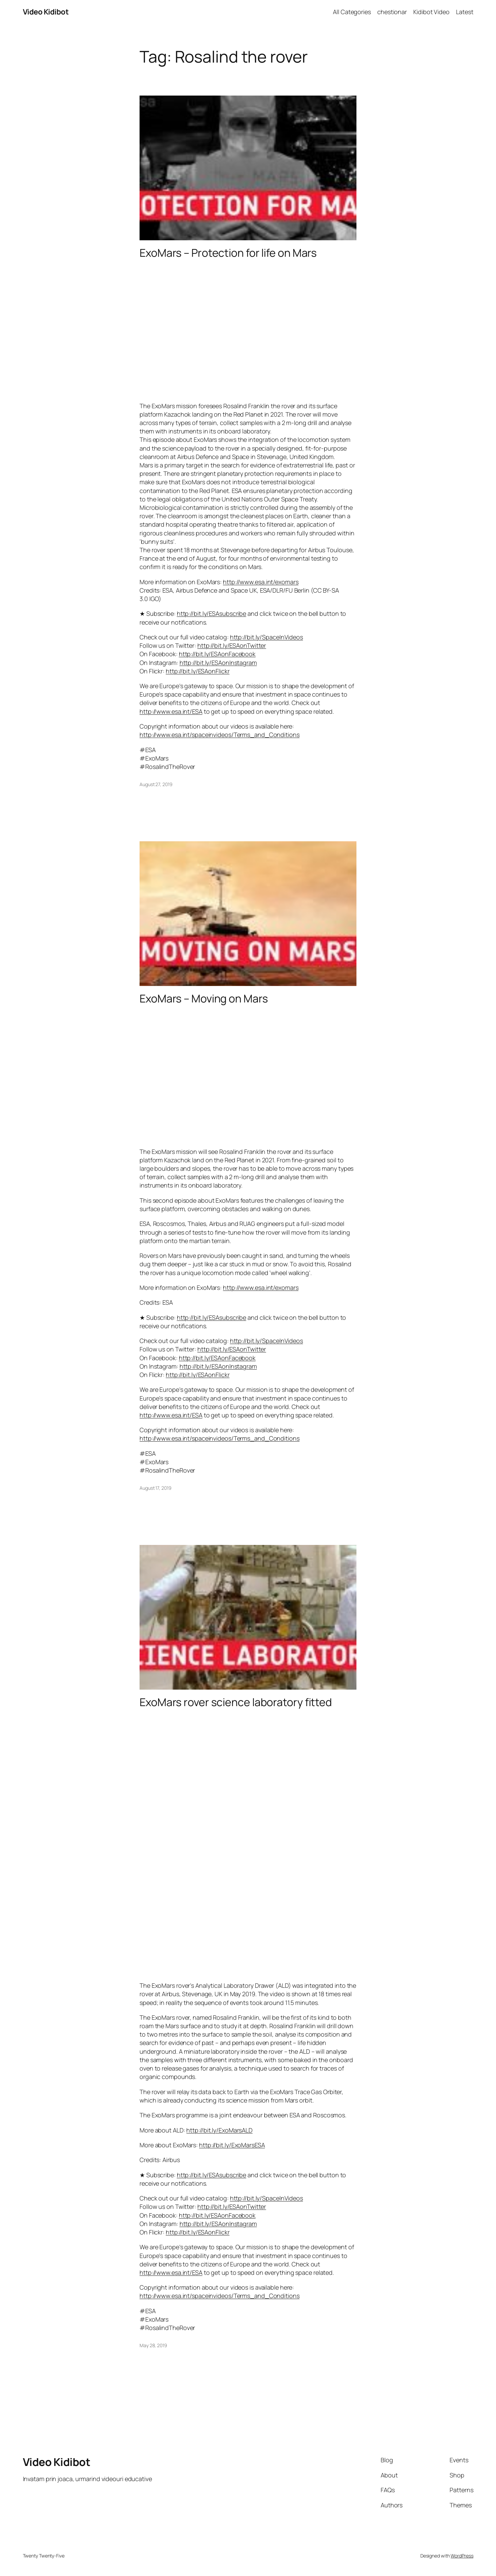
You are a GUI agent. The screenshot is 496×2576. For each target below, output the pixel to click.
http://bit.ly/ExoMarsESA (232, 2145)
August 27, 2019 (156, 784)
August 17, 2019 (155, 1488)
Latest (464, 12)
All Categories (352, 12)
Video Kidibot (46, 12)
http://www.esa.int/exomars (260, 582)
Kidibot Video (431, 12)
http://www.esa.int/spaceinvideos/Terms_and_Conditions (220, 735)
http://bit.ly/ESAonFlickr (198, 671)
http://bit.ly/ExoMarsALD (219, 2130)
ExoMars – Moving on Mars (204, 998)
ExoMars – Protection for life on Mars (228, 253)
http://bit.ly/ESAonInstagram (218, 663)
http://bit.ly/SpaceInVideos (266, 637)
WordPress (462, 2555)
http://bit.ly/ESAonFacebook (217, 654)
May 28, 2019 (153, 2345)
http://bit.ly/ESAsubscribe (211, 613)
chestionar (392, 12)
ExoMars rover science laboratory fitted (236, 1702)
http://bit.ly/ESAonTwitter (231, 645)
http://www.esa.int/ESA (171, 711)
